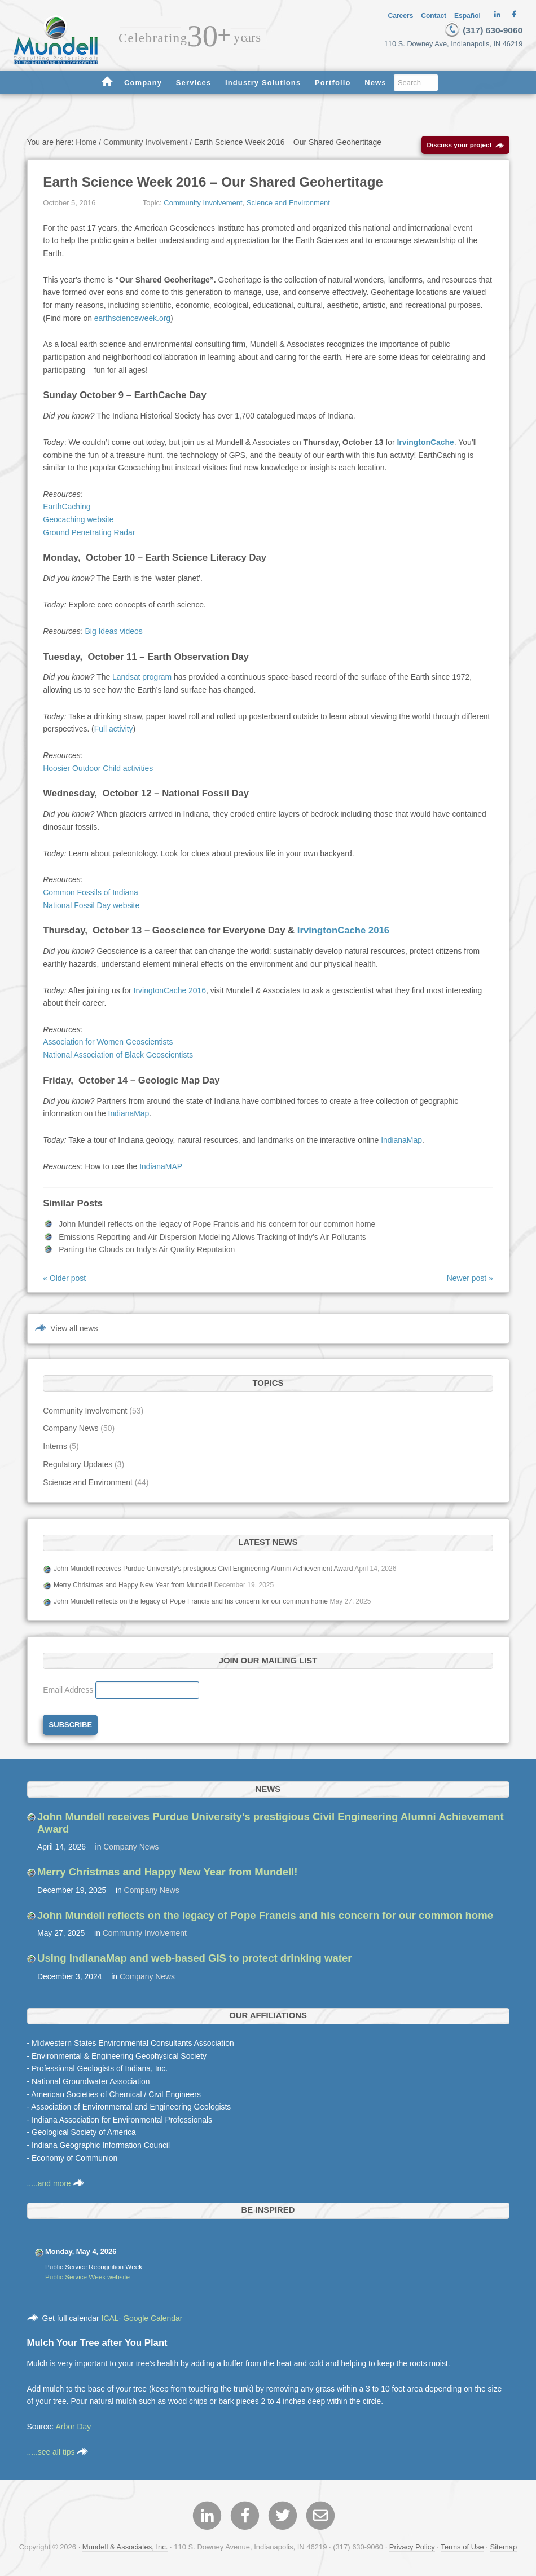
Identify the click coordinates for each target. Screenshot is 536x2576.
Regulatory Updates (77, 1466)
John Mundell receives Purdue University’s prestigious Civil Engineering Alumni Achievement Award (203, 1570)
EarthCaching (66, 508)
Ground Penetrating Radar (89, 534)
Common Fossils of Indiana (90, 894)
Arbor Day (73, 2428)
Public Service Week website (87, 2278)
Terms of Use (462, 2548)
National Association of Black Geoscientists (118, 1057)
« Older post (64, 1279)
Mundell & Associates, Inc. (125, 2548)
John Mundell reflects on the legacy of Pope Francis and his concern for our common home (217, 1225)
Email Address (69, 1692)
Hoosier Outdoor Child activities (98, 769)
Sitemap (503, 2548)
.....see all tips (58, 2454)
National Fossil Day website (91, 906)
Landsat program (142, 679)
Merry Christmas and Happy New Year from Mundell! (133, 1587)
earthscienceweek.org (132, 319)
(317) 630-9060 (482, 30)
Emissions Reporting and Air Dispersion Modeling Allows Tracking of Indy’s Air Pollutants (212, 1238)
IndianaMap (129, 1115)
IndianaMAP (160, 1168)
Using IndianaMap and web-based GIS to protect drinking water (194, 1960)
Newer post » (470, 1279)
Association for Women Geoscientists (108, 1044)
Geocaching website (78, 521)
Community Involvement (203, 205)
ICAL (110, 2320)
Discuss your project (465, 147)
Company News (70, 1430)
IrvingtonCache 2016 (343, 932)
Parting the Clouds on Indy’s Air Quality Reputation (147, 1251)
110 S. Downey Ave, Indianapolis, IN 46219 (457, 44)
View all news (74, 1330)
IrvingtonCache (425, 443)
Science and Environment (288, 205)
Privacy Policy (412, 2548)
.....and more (56, 2185)
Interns (55, 1448)
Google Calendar (152, 2320)
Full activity (113, 731)
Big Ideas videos (114, 632)
